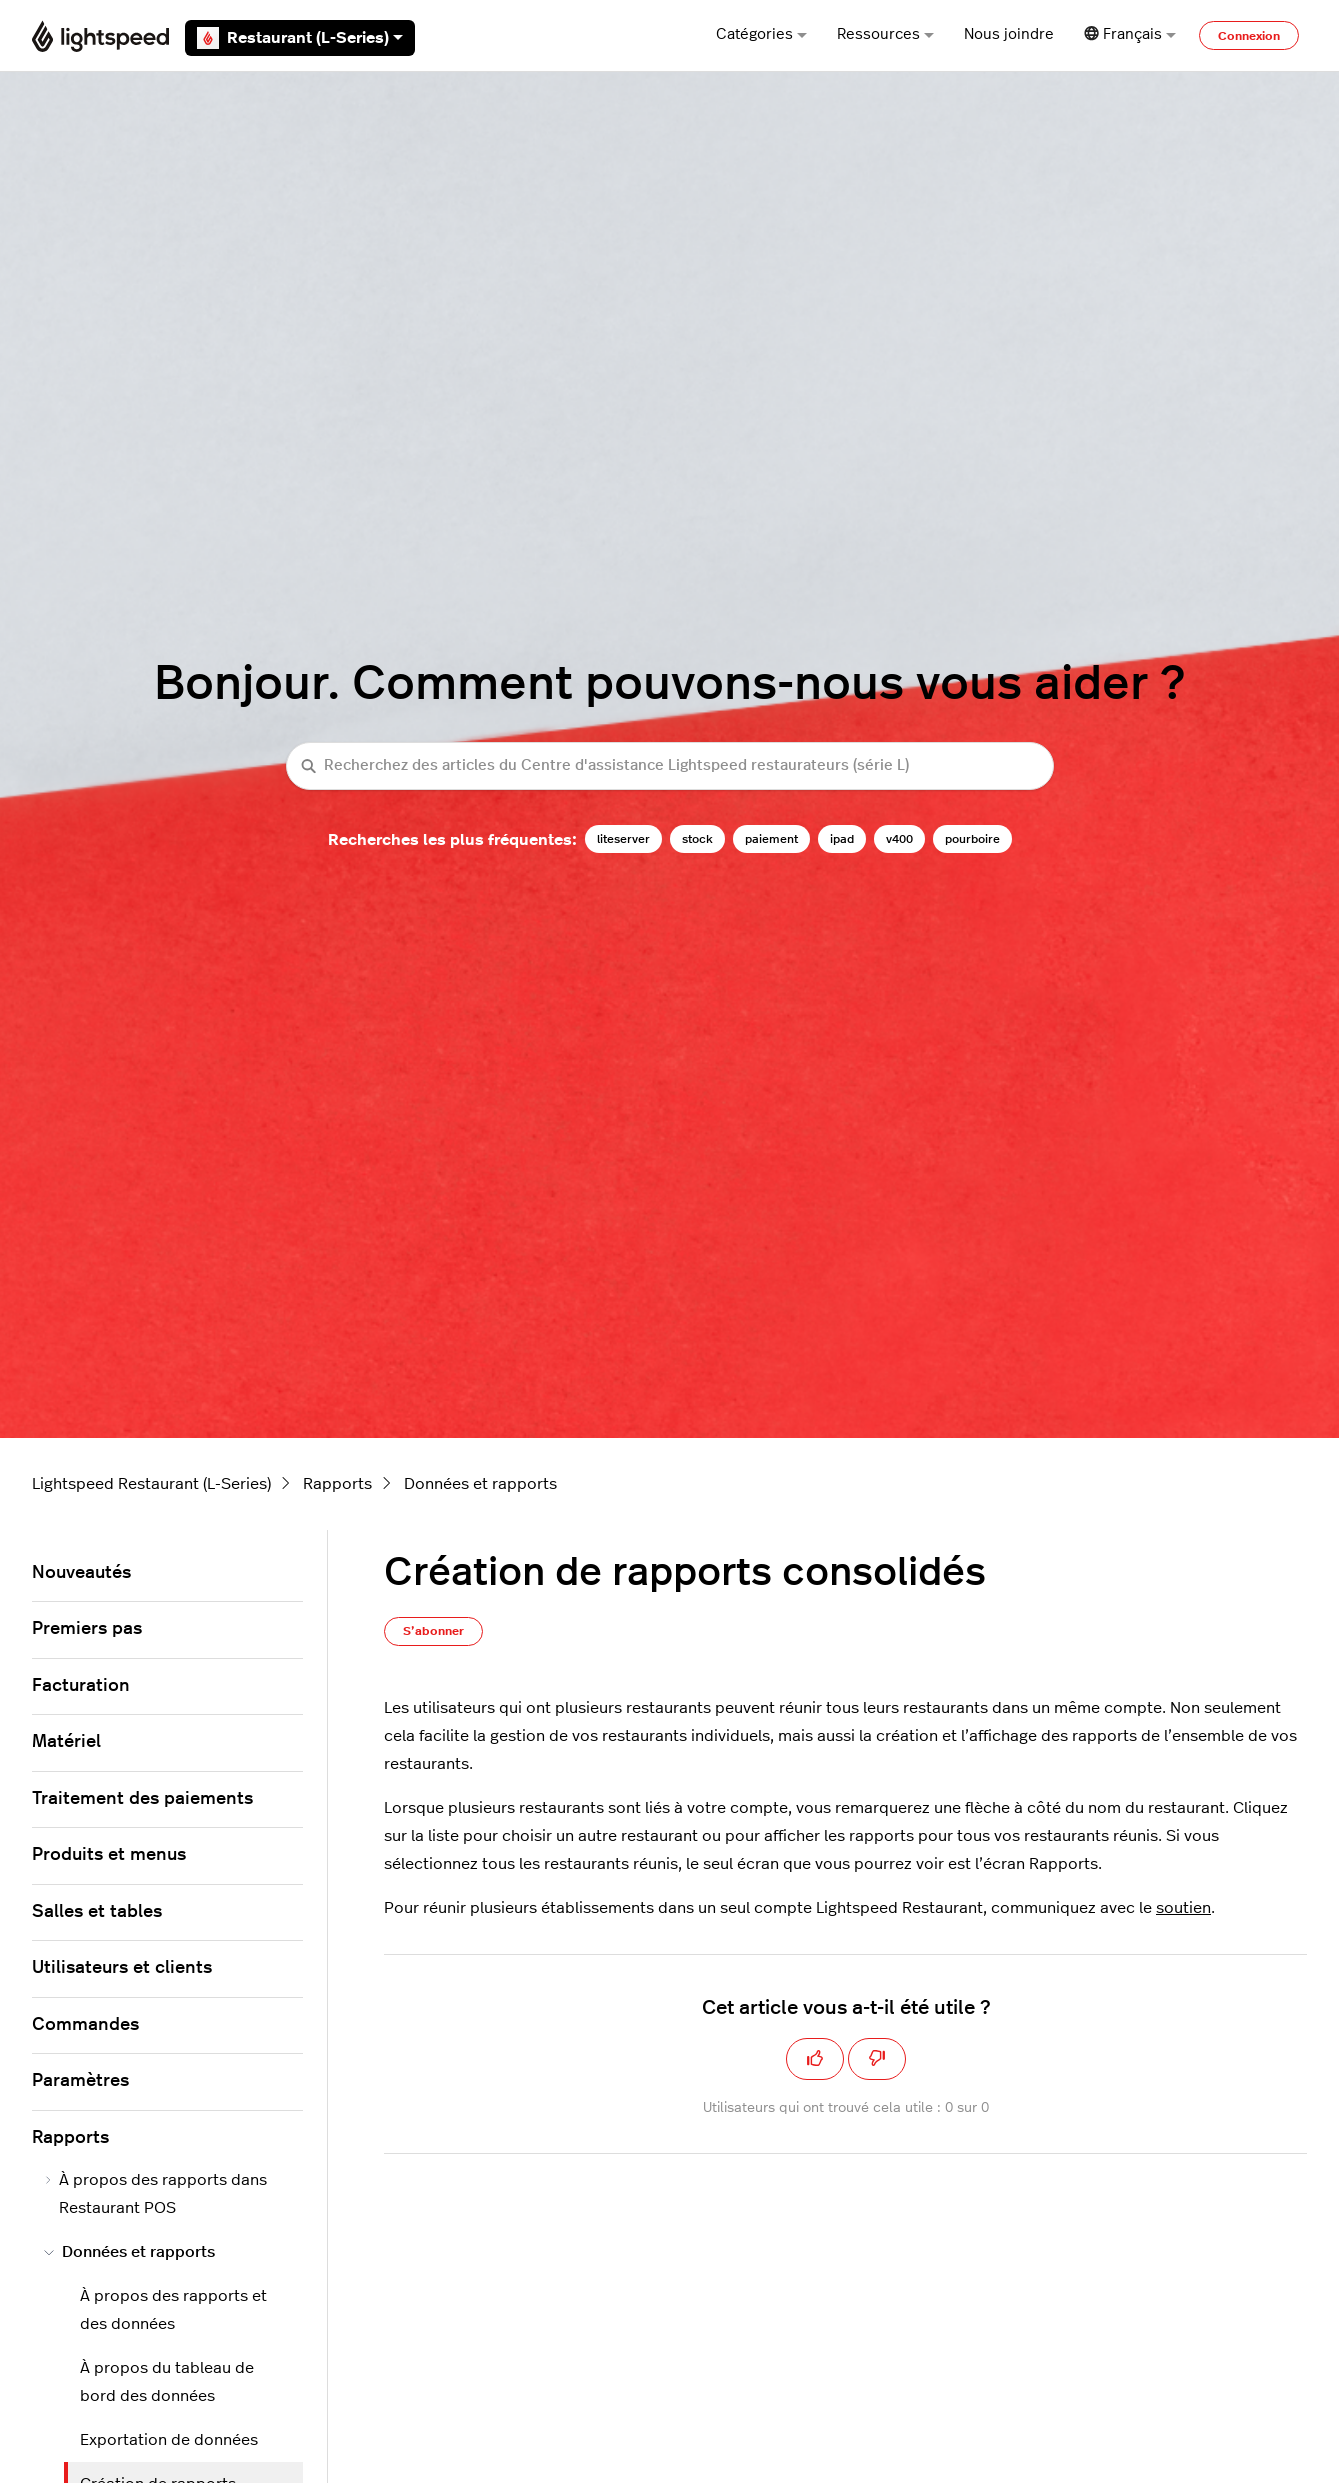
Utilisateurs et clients (122, 1968)
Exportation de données (169, 2440)
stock (697, 839)
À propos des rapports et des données (173, 2310)
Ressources (885, 34)
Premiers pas (87, 1629)
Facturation (81, 1686)
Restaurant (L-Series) (300, 38)
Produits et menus (109, 1855)
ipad (842, 839)
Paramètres (80, 2081)
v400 (899, 839)
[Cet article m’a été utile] (815, 2059)
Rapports (337, 1484)
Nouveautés (81, 1573)
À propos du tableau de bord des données (167, 2382)
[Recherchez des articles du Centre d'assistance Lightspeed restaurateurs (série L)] (670, 766)
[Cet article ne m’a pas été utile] (877, 2059)
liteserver (623, 839)
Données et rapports (480, 1484)
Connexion (1249, 36)
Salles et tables (97, 1912)
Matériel (66, 1742)
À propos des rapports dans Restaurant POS (155, 2194)
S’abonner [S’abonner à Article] (433, 1631)
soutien (1183, 1908)
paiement (771, 839)
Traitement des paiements (142, 1799)
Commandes (85, 2025)
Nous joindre (1009, 34)
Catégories (761, 34)
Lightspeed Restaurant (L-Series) (151, 1484)
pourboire (972, 839)
